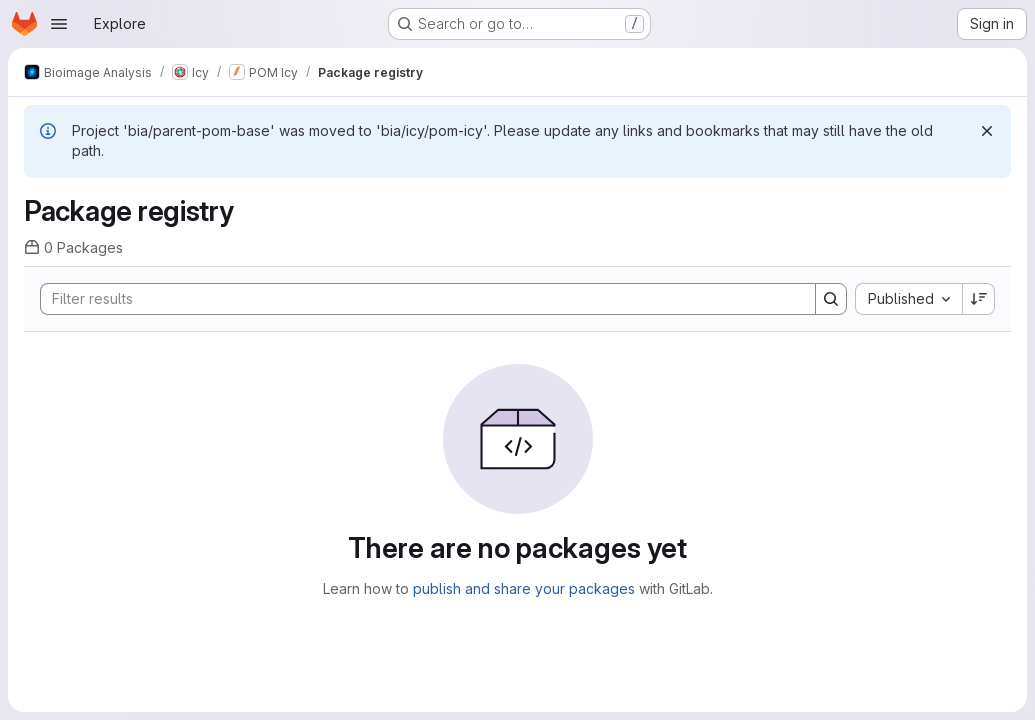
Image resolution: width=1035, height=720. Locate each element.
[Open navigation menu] (59, 24)
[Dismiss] (987, 131)
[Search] (418, 299)
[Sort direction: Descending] (979, 299)
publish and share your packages (524, 588)
